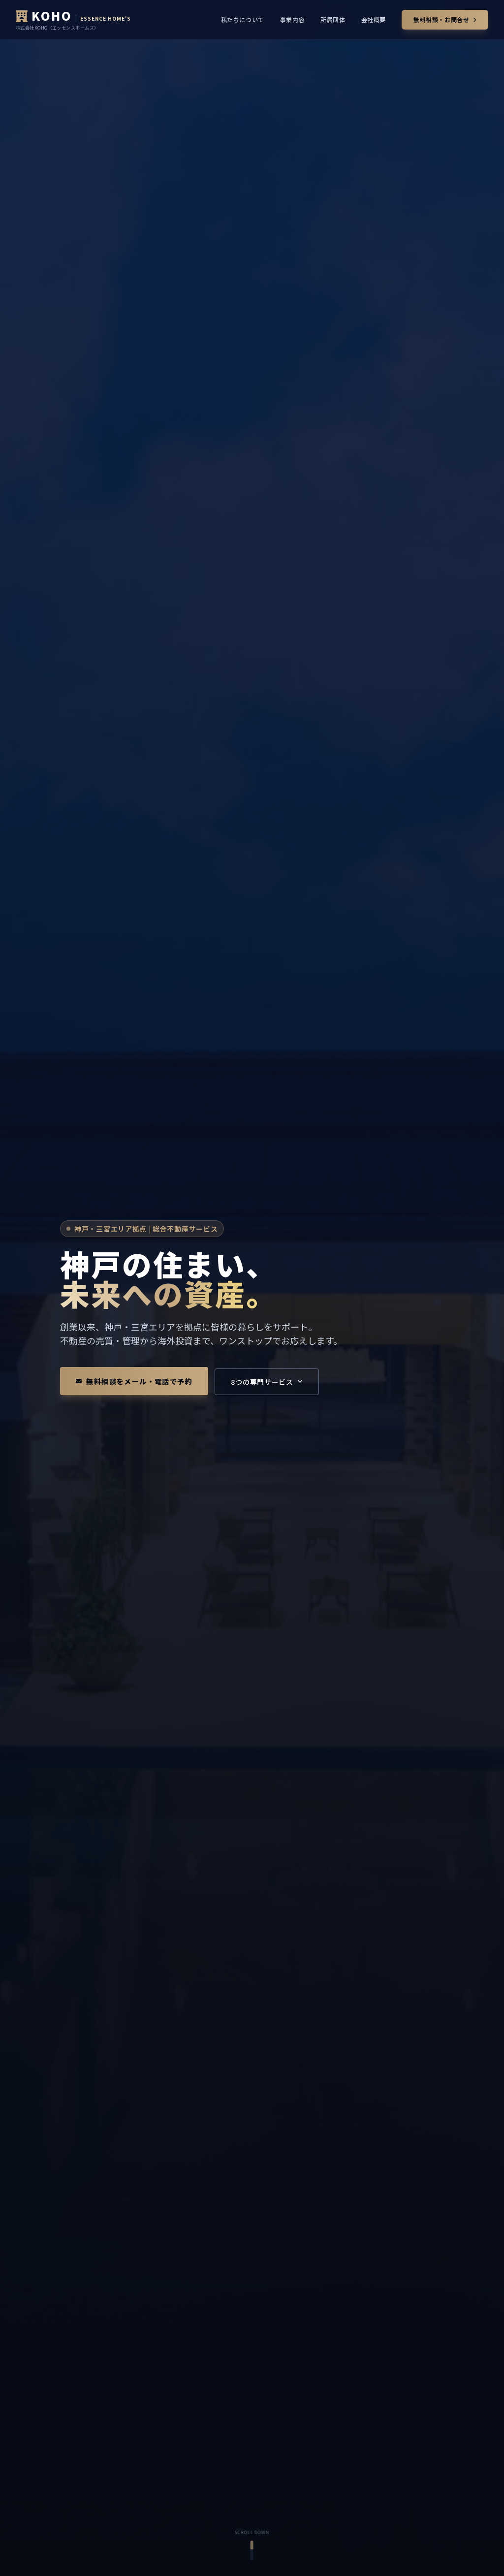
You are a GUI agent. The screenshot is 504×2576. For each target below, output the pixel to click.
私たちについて (242, 20)
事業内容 (292, 20)
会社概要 (373, 20)
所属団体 (332, 20)
